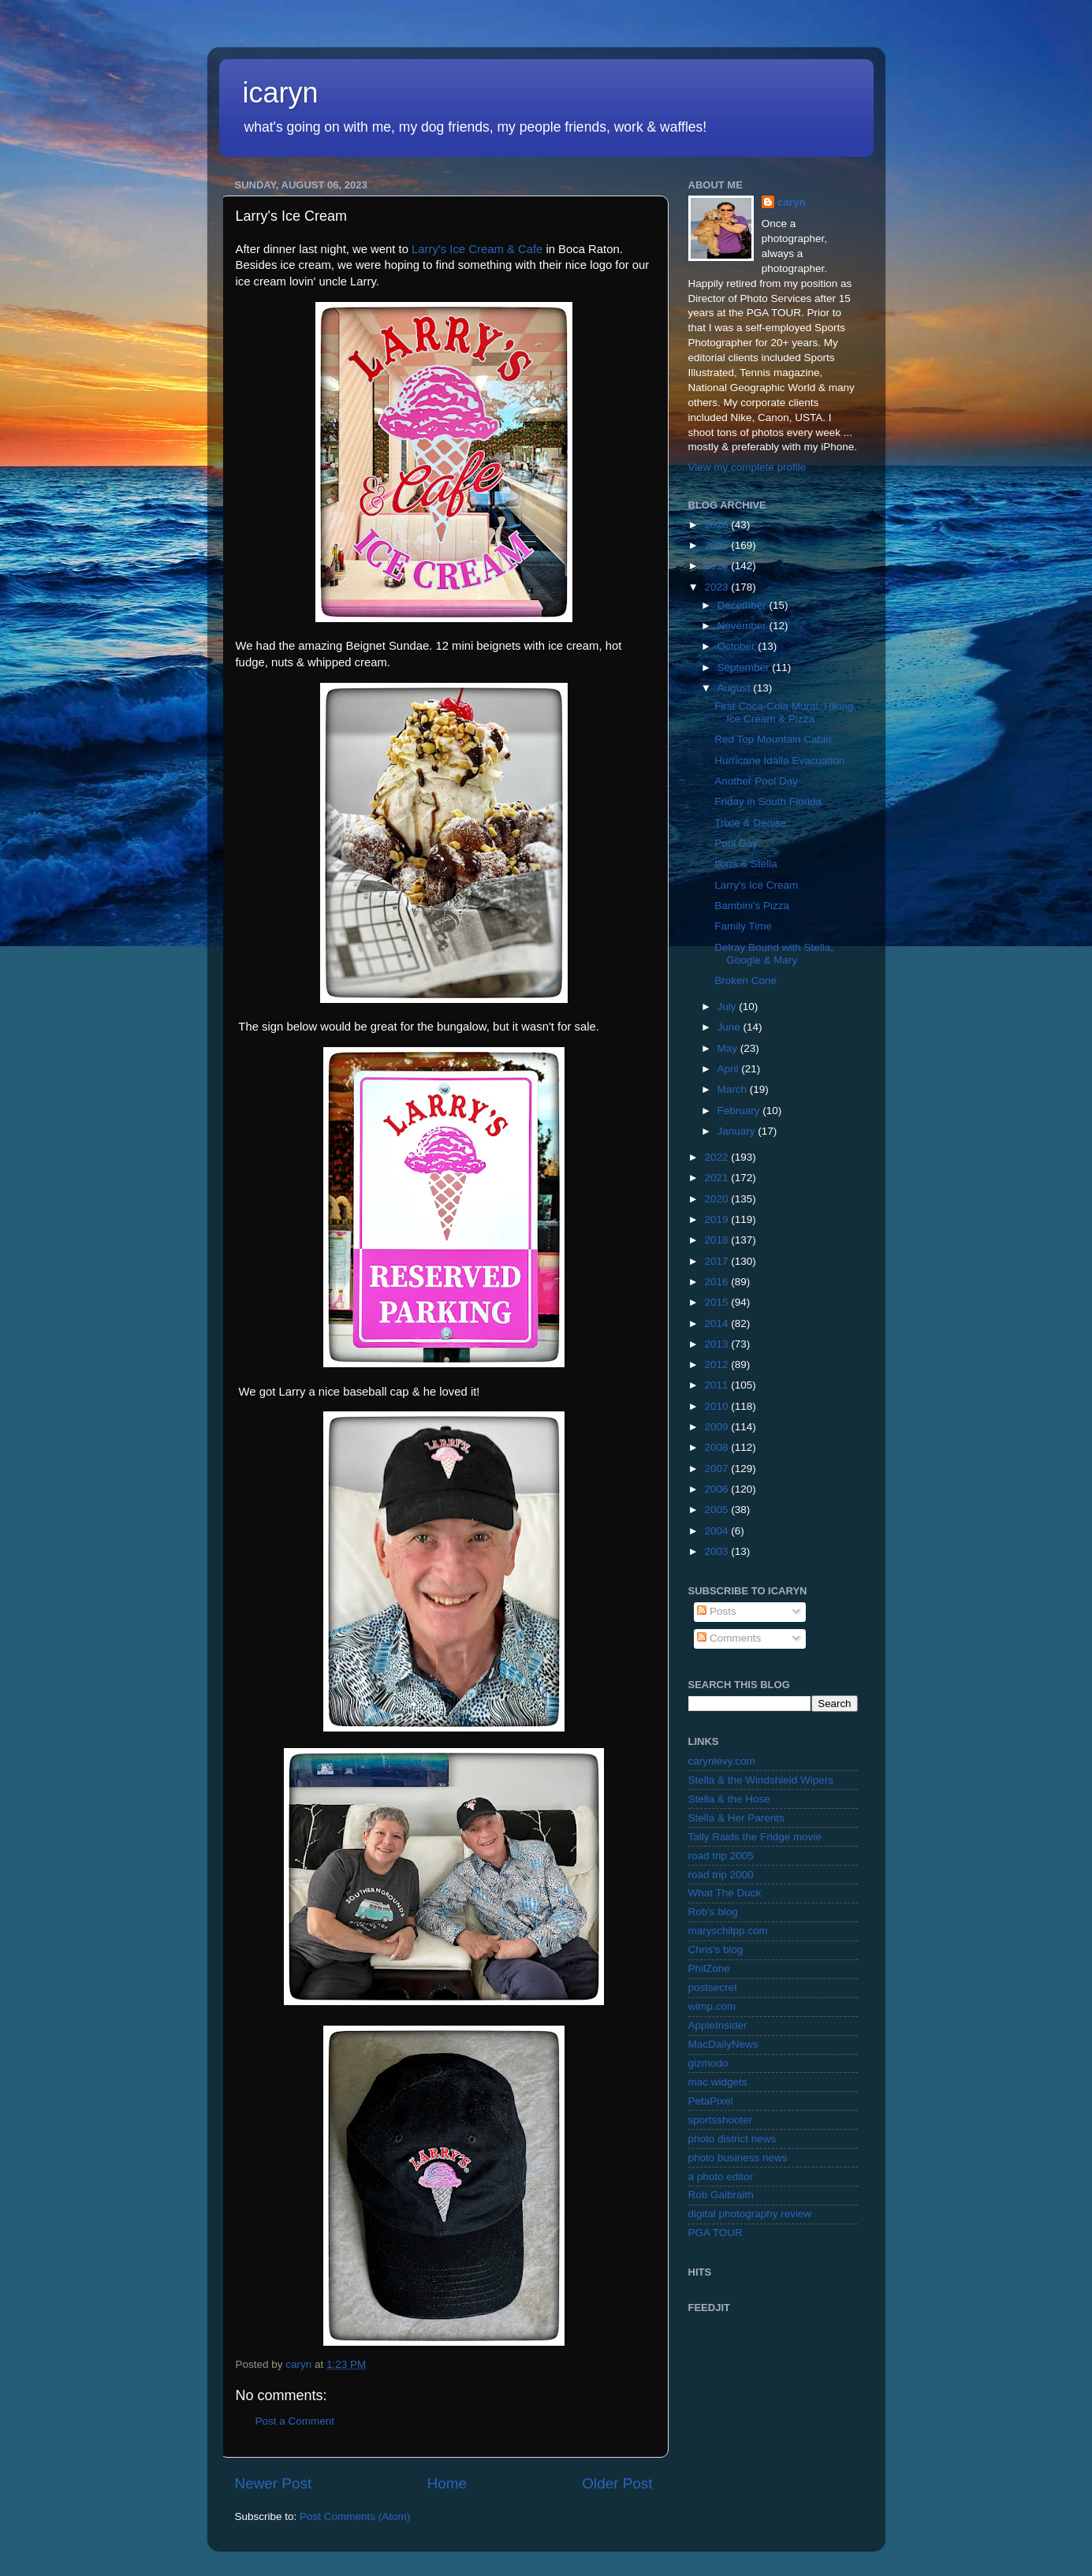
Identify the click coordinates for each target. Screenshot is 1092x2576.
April (729, 1069)
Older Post (617, 2483)
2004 (717, 1531)
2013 (717, 1344)
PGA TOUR (715, 2233)
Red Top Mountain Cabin (772, 739)
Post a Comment (295, 2421)
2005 (717, 1509)
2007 (717, 1468)
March (733, 1089)
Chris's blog (716, 1949)
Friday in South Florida (768, 801)
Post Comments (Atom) (355, 2516)
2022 (717, 1157)
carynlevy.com (721, 1761)
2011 (717, 1385)
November (743, 626)
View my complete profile (747, 467)
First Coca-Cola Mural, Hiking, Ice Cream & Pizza (785, 712)
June (730, 1027)
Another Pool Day (756, 781)
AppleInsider (717, 2025)
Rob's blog (713, 1912)
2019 (717, 1219)
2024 (717, 566)
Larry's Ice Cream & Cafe (477, 249)
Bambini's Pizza (751, 905)
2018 (717, 1240)
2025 (717, 545)
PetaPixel (710, 2101)
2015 (717, 1302)
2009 (717, 1427)
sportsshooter (720, 2120)
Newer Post (273, 2483)
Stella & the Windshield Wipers (761, 1780)
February (740, 1111)
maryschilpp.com (728, 1931)
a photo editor (721, 2177)
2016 (717, 1282)
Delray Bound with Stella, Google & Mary (773, 953)
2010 (717, 1406)
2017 (717, 1261)
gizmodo (708, 2063)
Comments (729, 1638)
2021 (717, 1178)
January (737, 1131)
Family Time (743, 926)
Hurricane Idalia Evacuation (779, 760)
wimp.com (712, 2006)
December (743, 605)
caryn (791, 202)
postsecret (712, 1987)
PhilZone (709, 1968)
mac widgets (717, 2082)
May (728, 1048)
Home (447, 2483)
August (735, 688)
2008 (717, 1447)
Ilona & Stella (745, 864)
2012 (717, 1364)
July (728, 1006)
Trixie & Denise (750, 823)
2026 (717, 525)
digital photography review (750, 2214)
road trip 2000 (721, 1875)
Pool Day (736, 843)
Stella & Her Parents (736, 1818)
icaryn (281, 92)
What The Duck (725, 1893)
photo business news (738, 2158)
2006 (717, 1489)
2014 (717, 1323)
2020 (717, 1199)
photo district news (732, 2139)
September (745, 667)
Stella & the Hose (729, 1799)
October (737, 646)
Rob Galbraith (721, 2195)
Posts (716, 1611)
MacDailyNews (723, 2044)
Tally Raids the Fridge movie (755, 1837)
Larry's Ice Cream (756, 885)
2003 (717, 1551)
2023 (717, 587)
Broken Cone (745, 980)
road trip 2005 (721, 1856)
